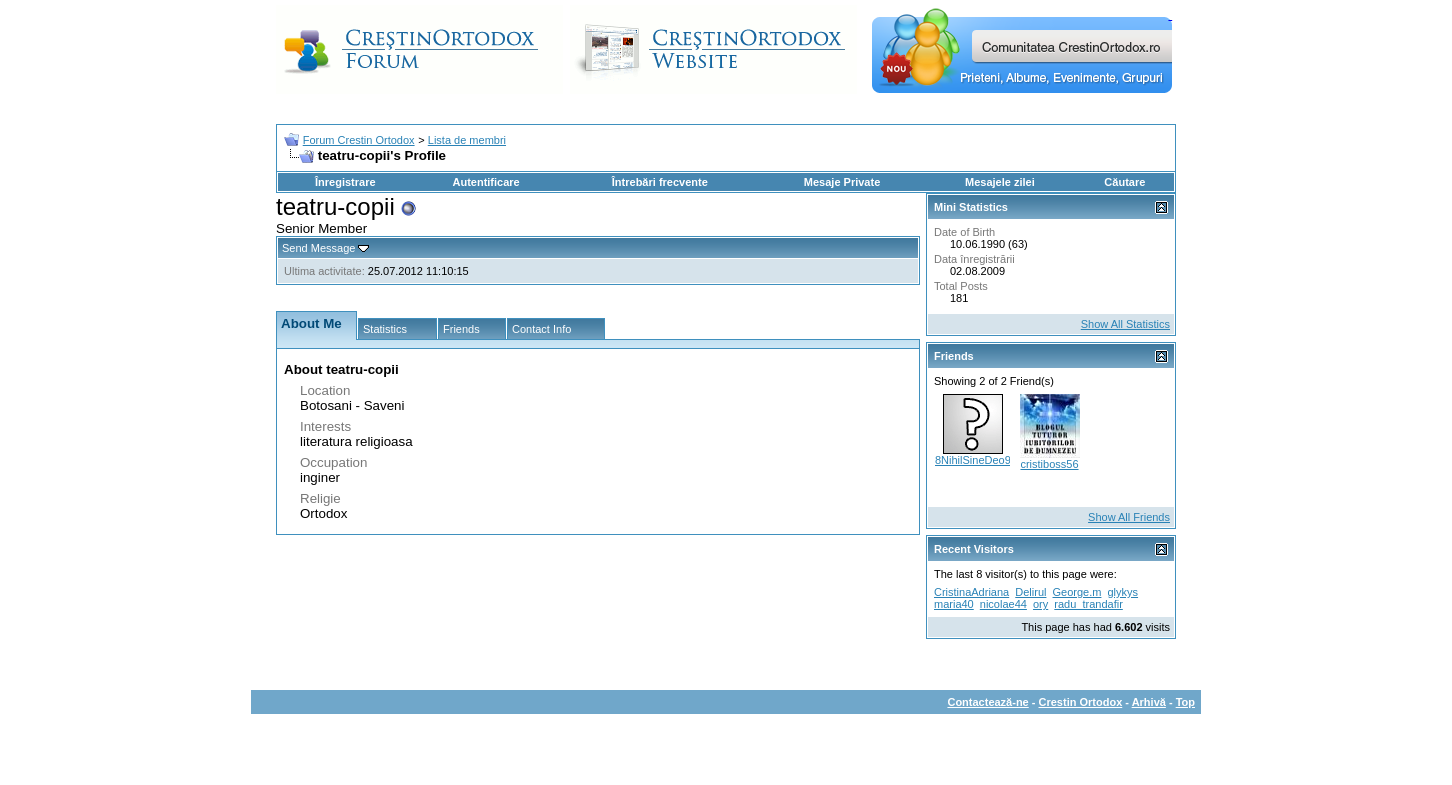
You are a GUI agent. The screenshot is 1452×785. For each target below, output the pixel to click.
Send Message (318, 248)
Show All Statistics (1125, 324)
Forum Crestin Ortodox (359, 140)
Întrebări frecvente (660, 182)
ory (1040, 604)
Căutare (1124, 182)
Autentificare (485, 182)
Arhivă (1149, 702)
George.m (1077, 592)
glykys (1123, 592)
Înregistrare (345, 182)
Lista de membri (467, 140)
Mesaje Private (842, 182)
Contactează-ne (987, 702)
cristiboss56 (1049, 464)
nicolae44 (1003, 604)
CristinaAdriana (971, 592)
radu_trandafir (1088, 604)
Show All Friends (1129, 517)
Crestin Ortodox (1081, 702)
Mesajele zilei (1000, 182)
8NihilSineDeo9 (973, 460)
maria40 (954, 604)
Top (1185, 702)
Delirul (1030, 592)
